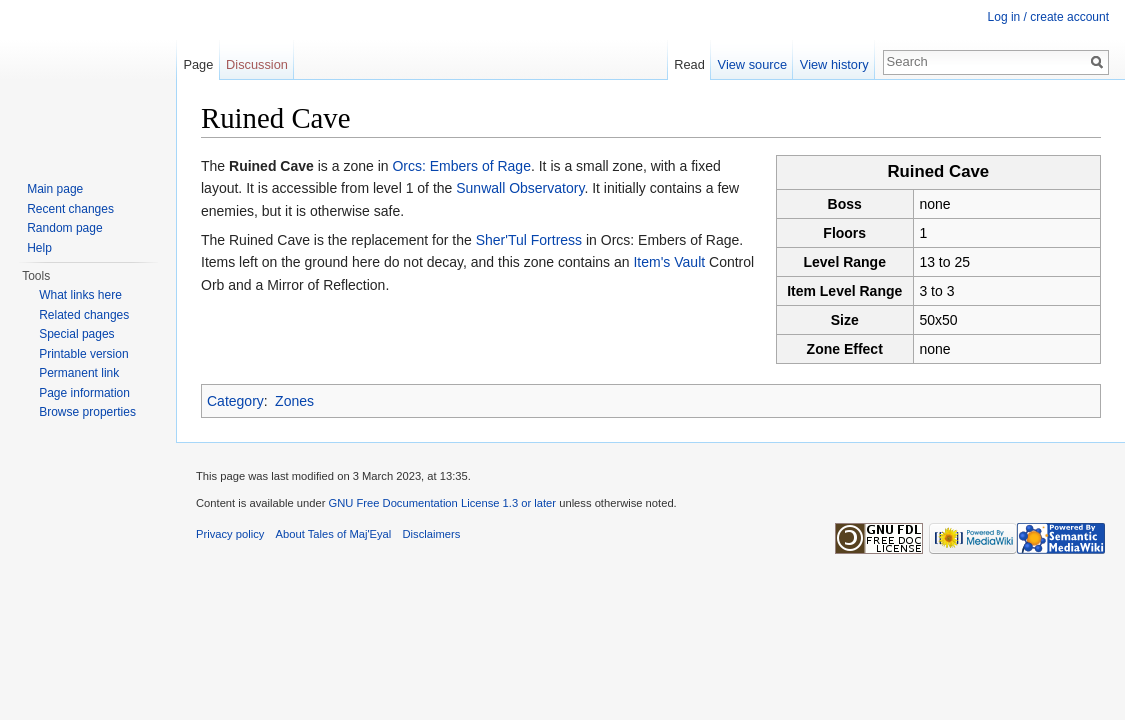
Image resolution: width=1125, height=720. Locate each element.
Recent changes (70, 209)
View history (834, 64)
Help (39, 248)
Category (235, 401)
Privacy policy (230, 534)
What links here (80, 295)
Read (689, 64)
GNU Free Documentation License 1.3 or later (442, 503)
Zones (294, 401)
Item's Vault (669, 262)
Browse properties (87, 412)
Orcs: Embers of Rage (461, 166)
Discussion (257, 64)
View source (752, 64)
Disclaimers (432, 534)
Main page (55, 189)
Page (198, 64)
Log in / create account (1048, 17)
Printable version (83, 354)
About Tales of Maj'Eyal (334, 534)
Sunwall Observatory (520, 188)
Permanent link (79, 373)
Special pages (76, 334)
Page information (84, 393)
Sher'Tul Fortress (529, 240)
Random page (64, 228)
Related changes (84, 315)
